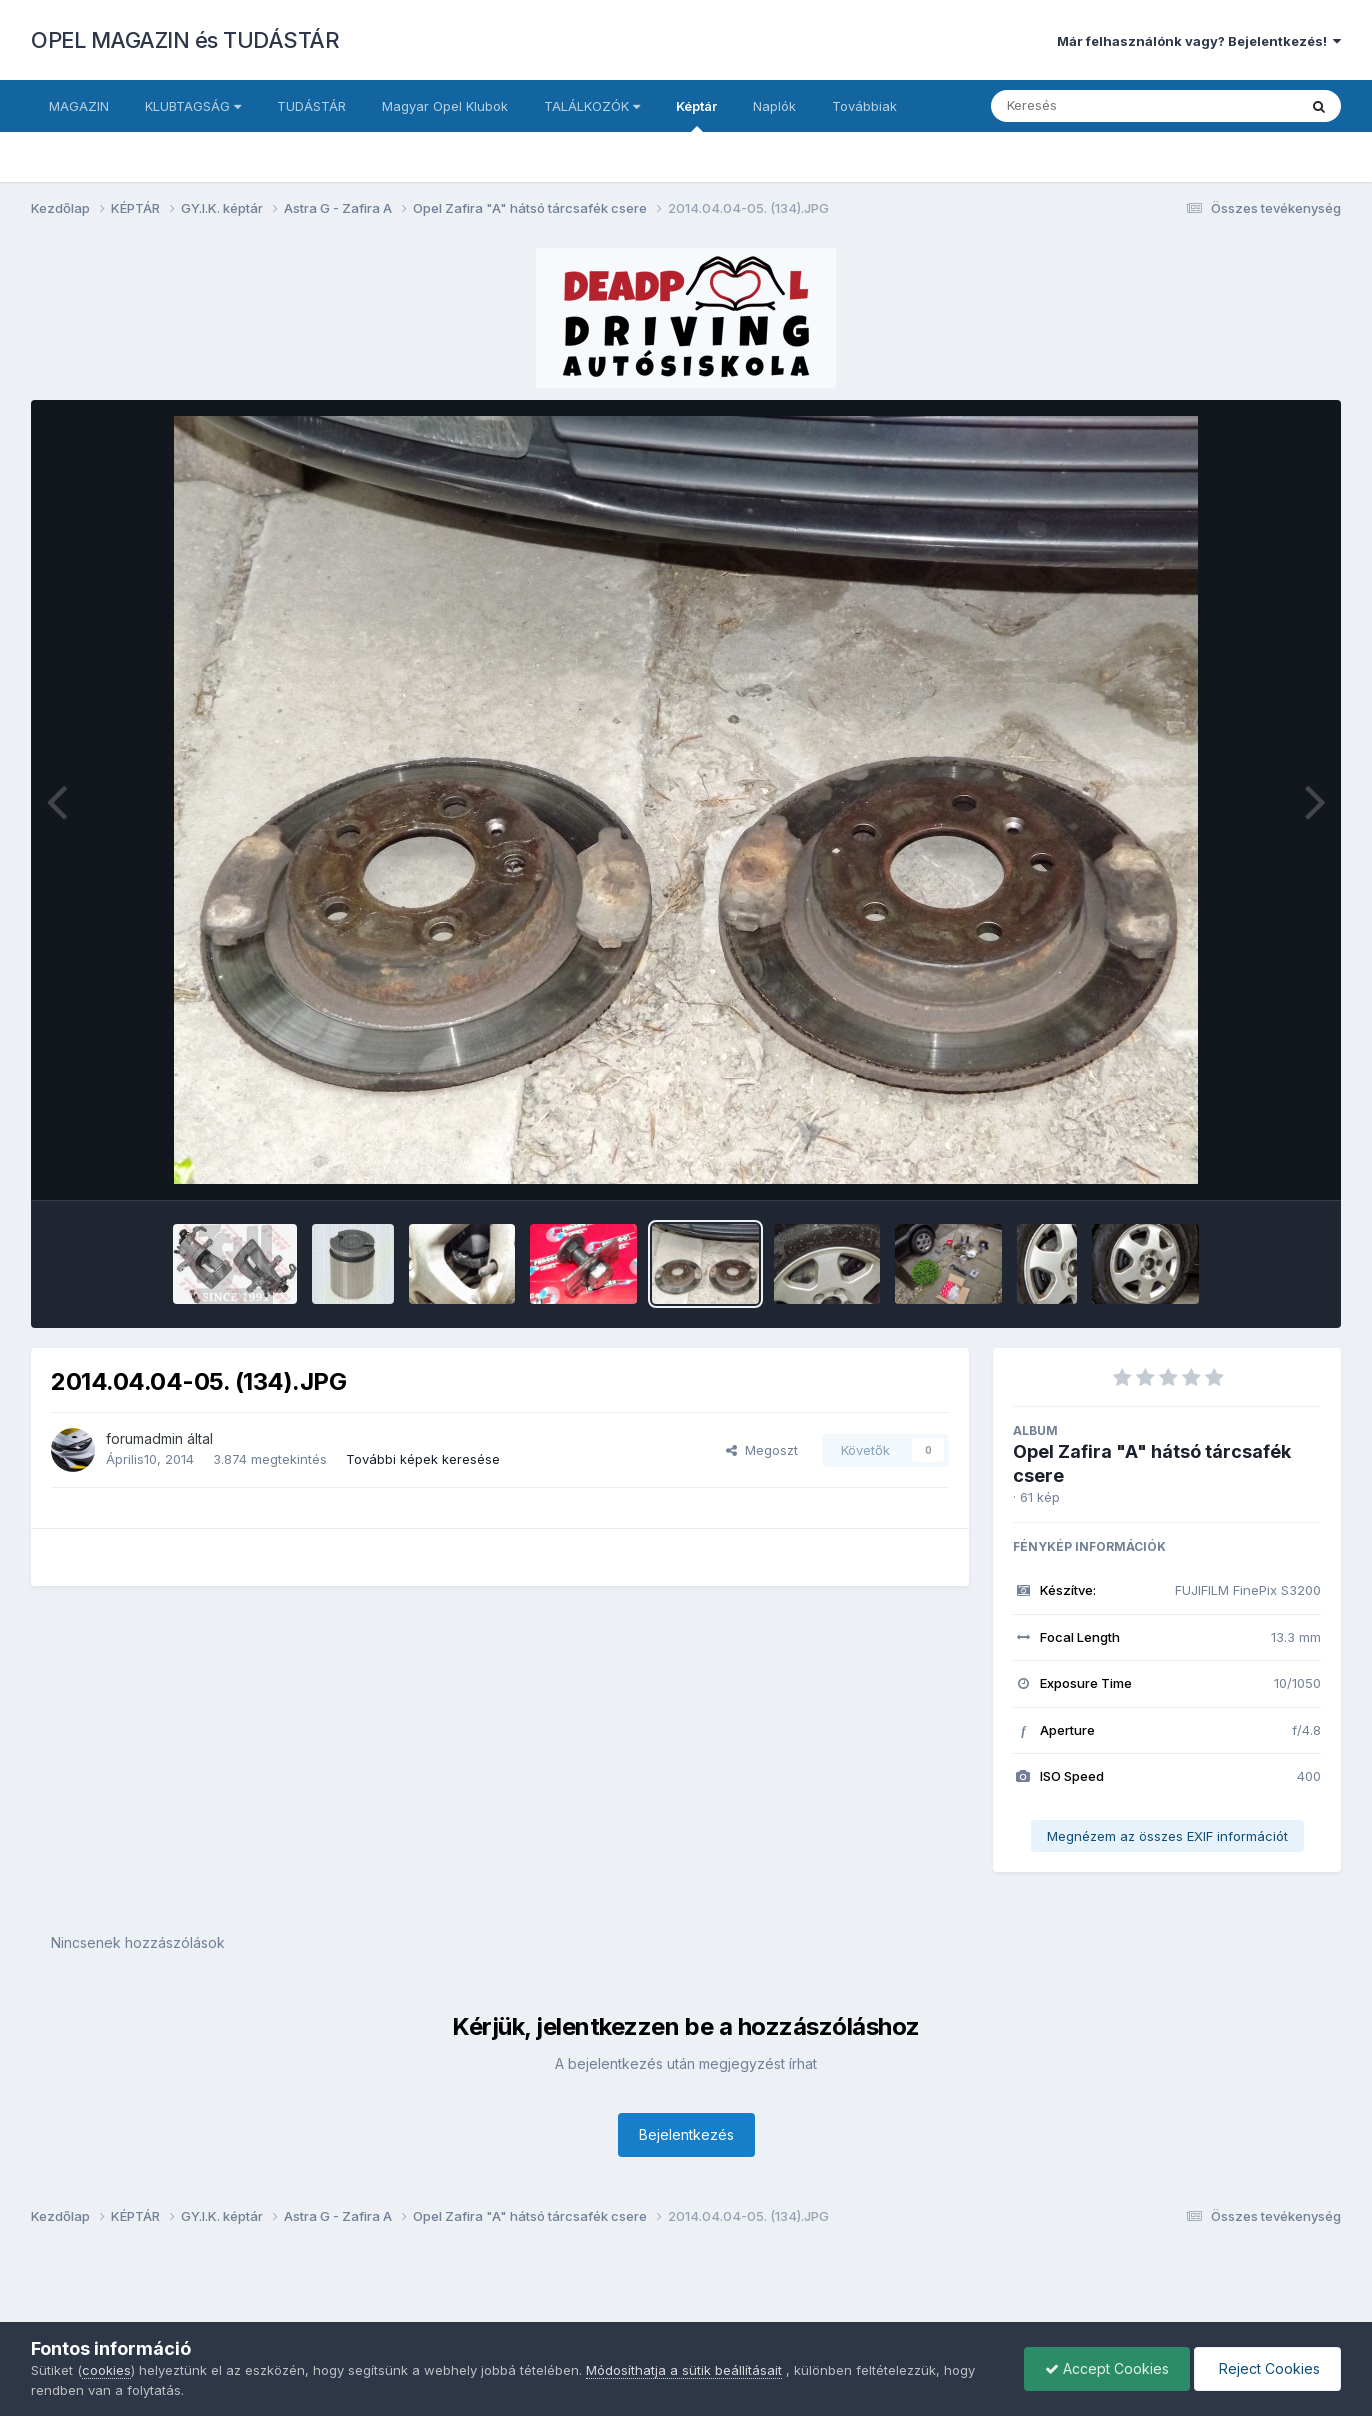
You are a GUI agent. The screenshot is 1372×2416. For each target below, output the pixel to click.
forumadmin (144, 1438)
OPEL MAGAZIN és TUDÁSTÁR (185, 40)
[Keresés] (1089, 106)
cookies (106, 2370)
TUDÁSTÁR (311, 106)
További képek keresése (423, 1459)
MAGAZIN (79, 106)
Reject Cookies (1267, 2368)
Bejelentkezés (686, 2134)
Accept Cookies (1107, 2368)
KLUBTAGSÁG (193, 106)
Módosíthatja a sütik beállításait (684, 2370)
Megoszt (762, 1450)
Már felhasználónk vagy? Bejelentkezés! (1199, 41)
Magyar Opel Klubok (445, 106)
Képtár (696, 115)
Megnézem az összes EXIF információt (1167, 1836)
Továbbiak (864, 106)
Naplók (774, 106)
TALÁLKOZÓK (592, 106)
